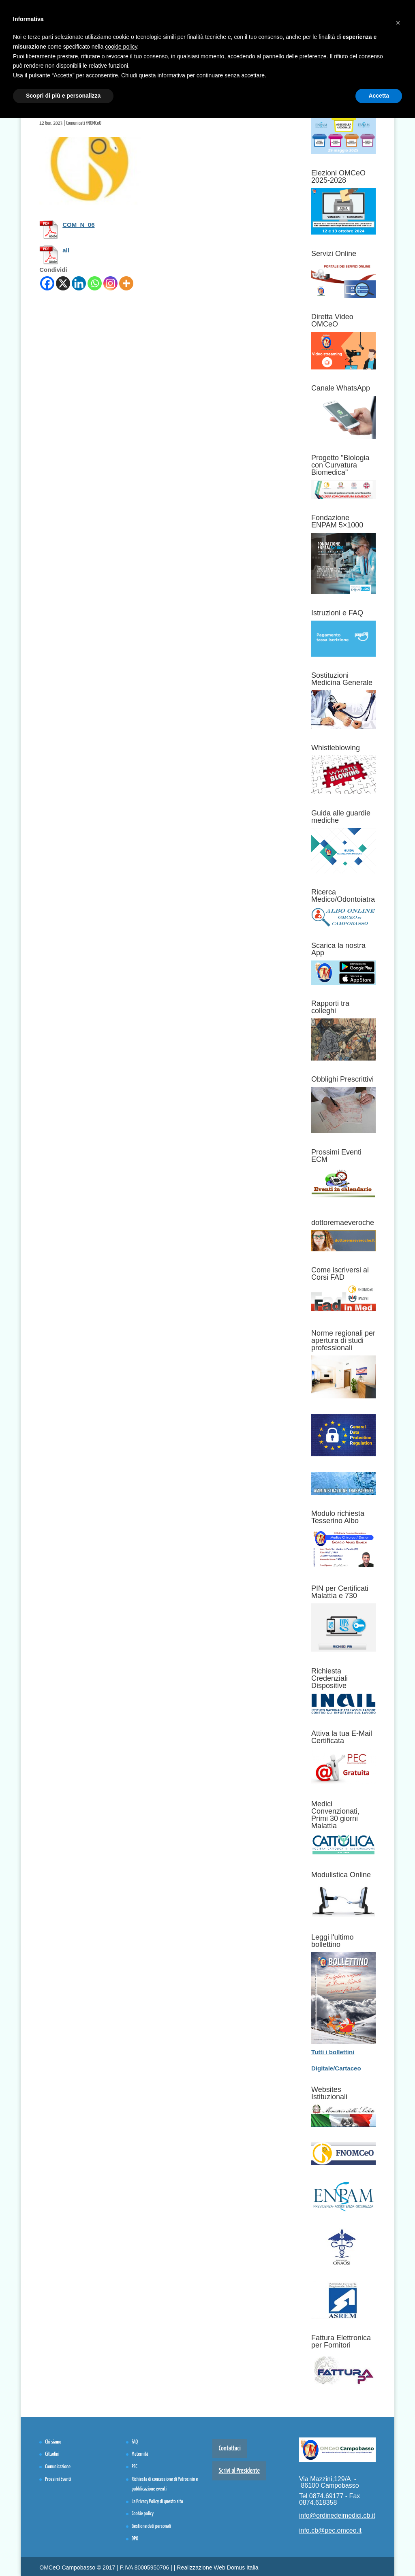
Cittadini (52, 2454)
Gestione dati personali (151, 2526)
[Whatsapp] (95, 283)
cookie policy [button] (121, 46)
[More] (126, 283)
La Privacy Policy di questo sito (157, 2501)
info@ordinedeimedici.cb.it (337, 2515)
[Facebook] (47, 283)
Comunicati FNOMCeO (83, 123)
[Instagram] (110, 283)
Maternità (140, 2454)
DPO (135, 2539)
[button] (397, 19)
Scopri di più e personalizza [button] (63, 95)
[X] (63, 283)
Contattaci (229, 2448)
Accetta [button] (378, 95)
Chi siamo (53, 2442)
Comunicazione (58, 2466)
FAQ (135, 2442)
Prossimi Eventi (58, 2479)
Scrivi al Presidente (238, 2470)
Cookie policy (143, 2513)
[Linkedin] (79, 283)
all (65, 250)
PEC (134, 2466)
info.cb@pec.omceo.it (330, 2530)
